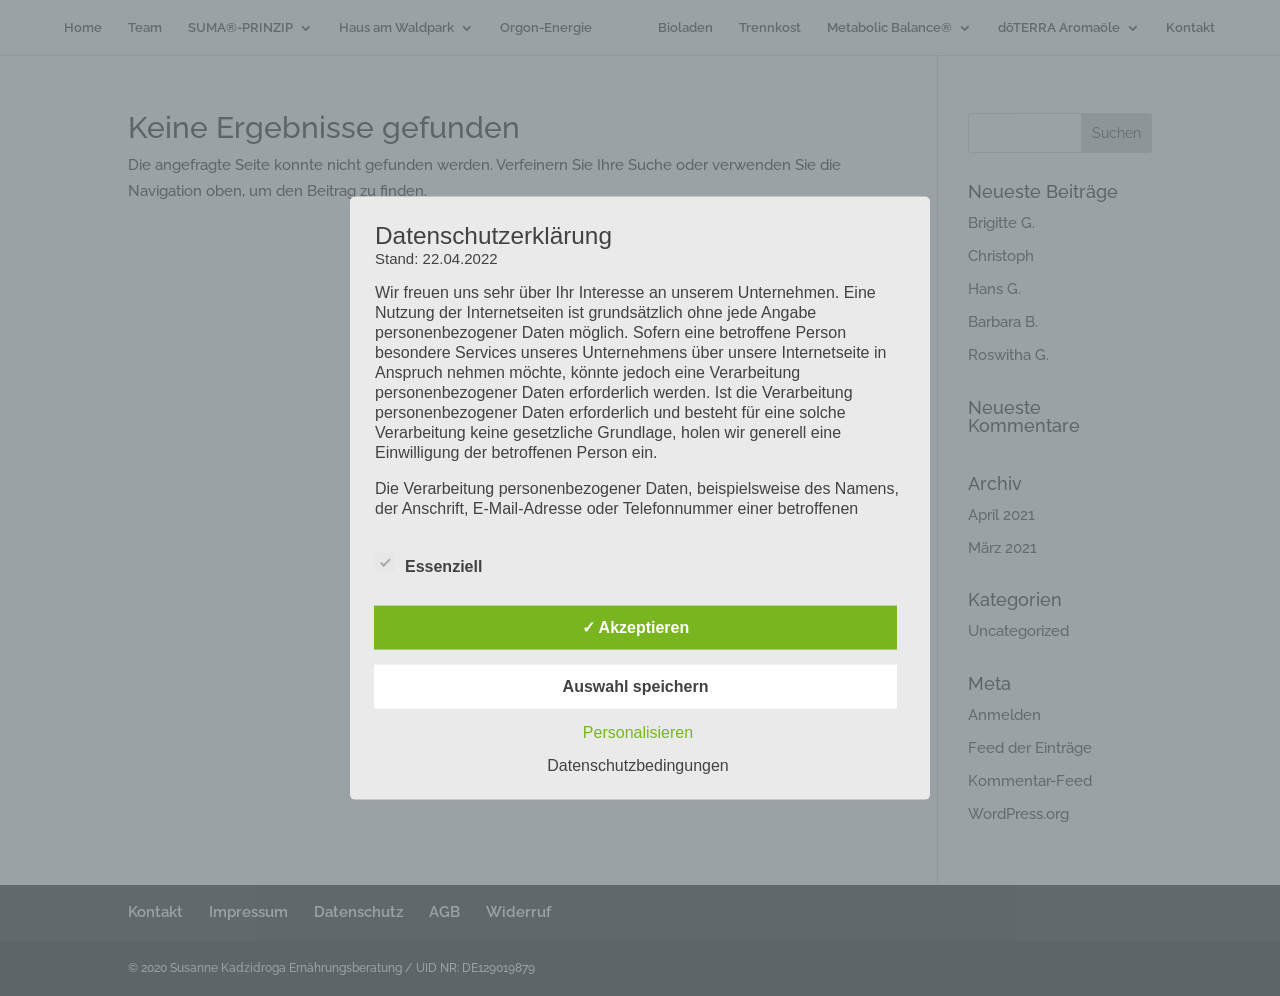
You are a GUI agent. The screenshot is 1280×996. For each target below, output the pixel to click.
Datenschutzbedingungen (637, 764)
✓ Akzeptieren (636, 626)
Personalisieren (638, 731)
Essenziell (428, 563)
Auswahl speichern (636, 685)
